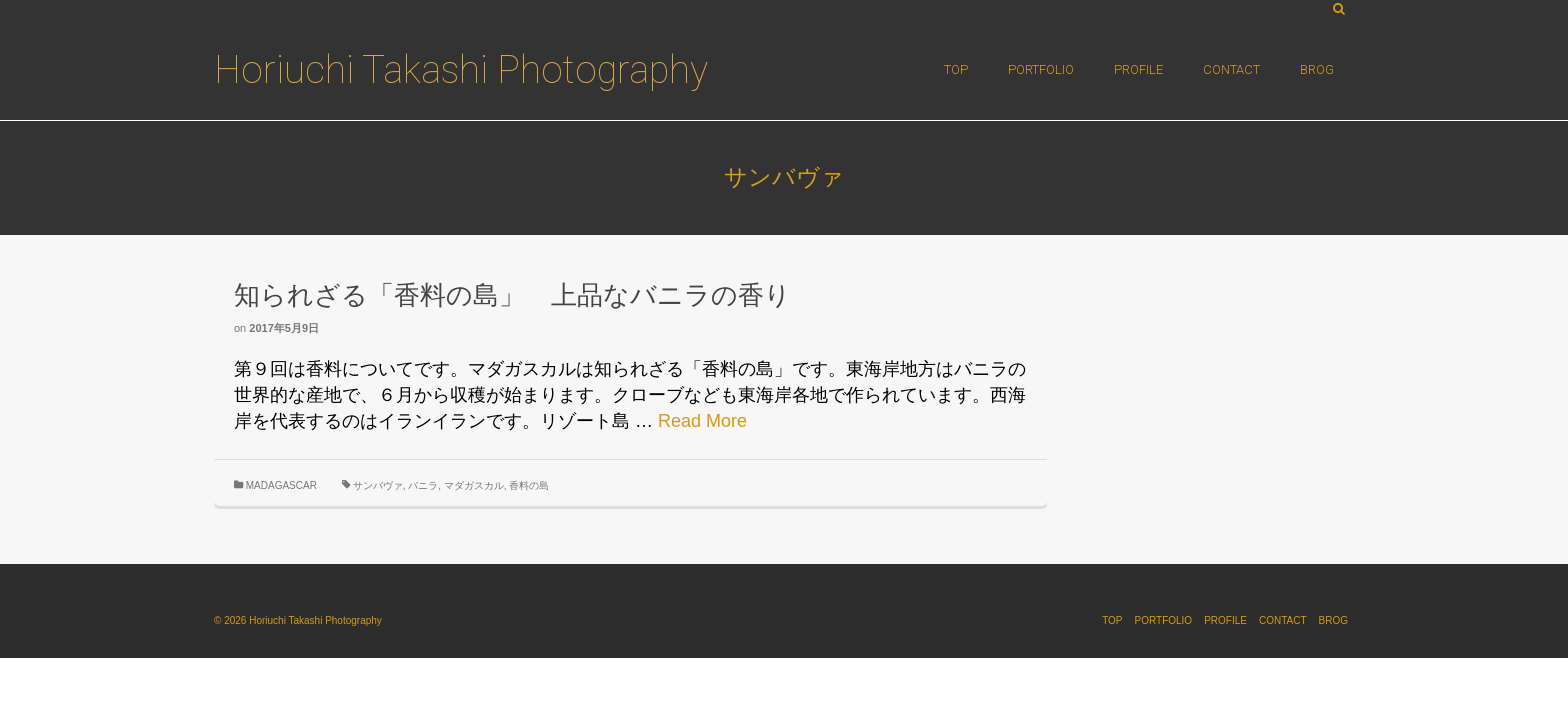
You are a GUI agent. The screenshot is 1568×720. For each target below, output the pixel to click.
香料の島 (529, 485)
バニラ (423, 485)
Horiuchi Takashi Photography (461, 70)
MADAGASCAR (281, 485)
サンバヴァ (378, 485)
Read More (702, 421)
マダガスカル (474, 485)
